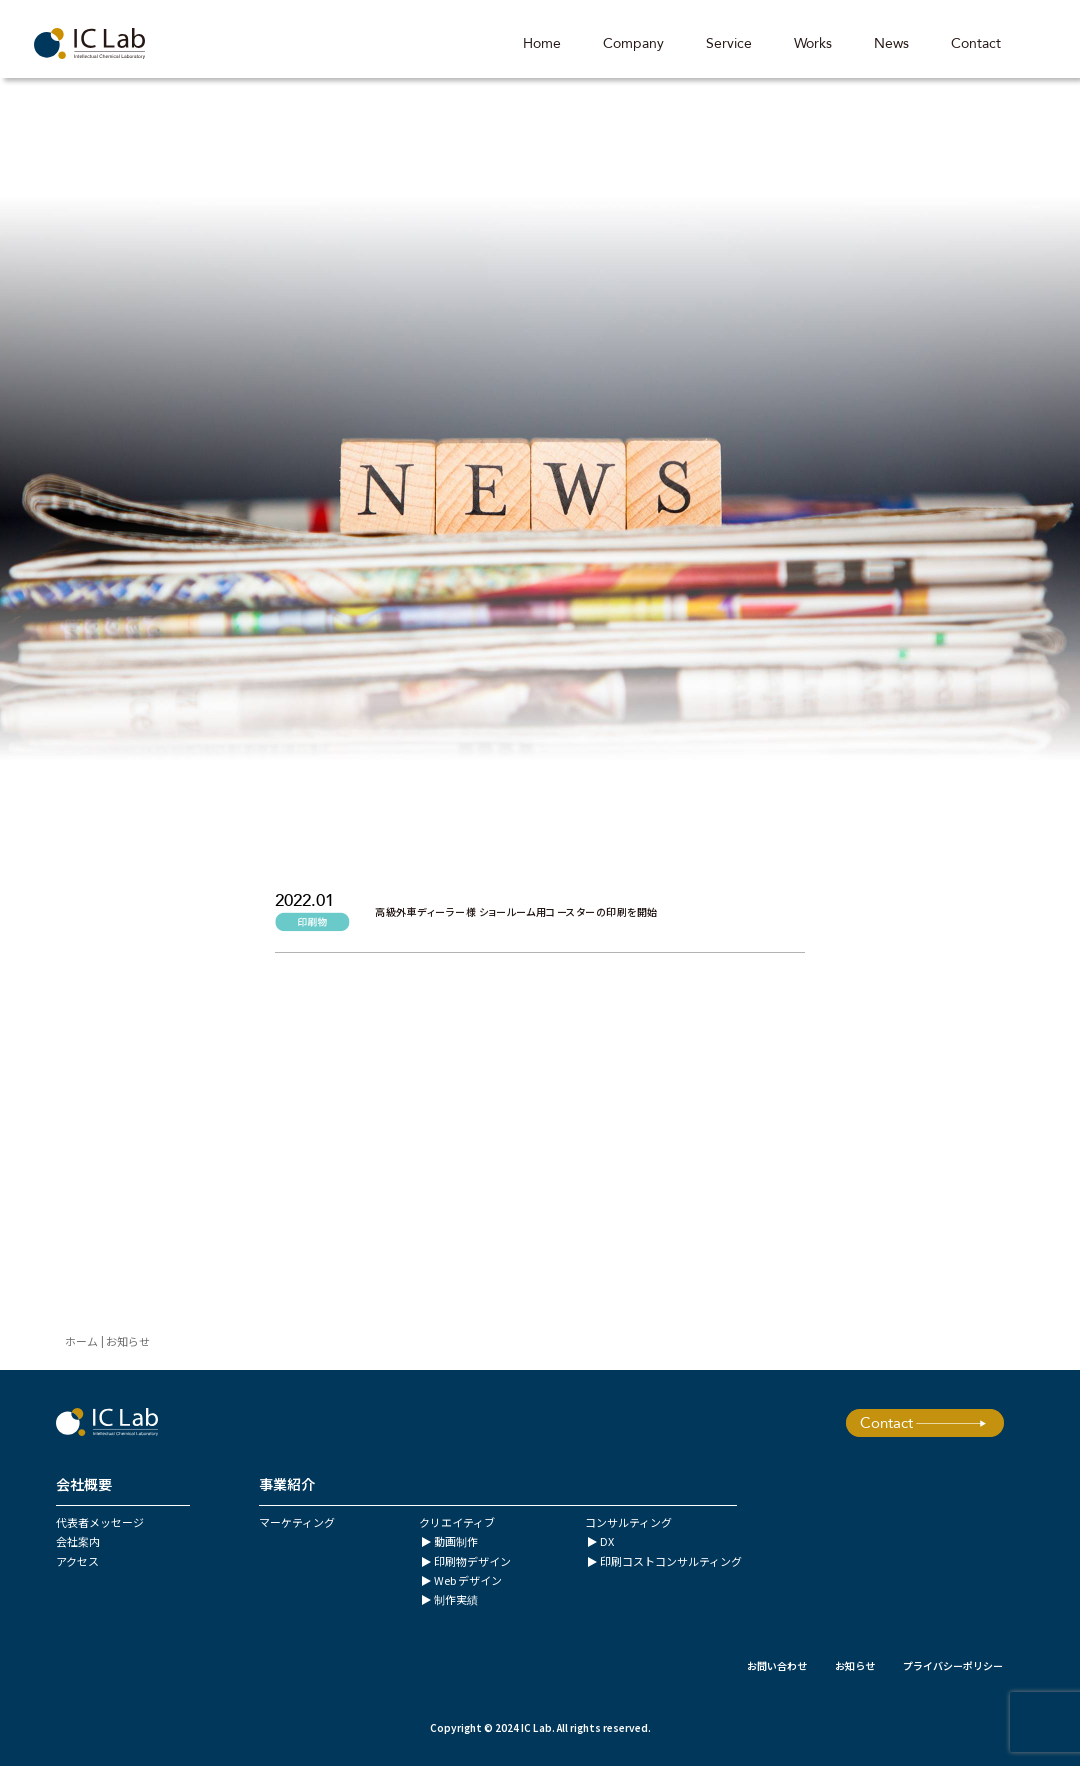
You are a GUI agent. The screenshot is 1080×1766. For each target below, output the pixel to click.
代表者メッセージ (100, 1522)
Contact (973, 44)
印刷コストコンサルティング (671, 1561)
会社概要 (84, 1484)
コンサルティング (628, 1522)
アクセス (77, 1561)
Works (810, 44)
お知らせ (855, 1665)
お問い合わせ (777, 1665)
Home (539, 44)
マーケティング (297, 1522)
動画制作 (456, 1541)
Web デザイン (468, 1580)
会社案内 (78, 1541)
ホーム (81, 1341)
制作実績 (456, 1599)
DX (607, 1541)
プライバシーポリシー (953, 1665)
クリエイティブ (457, 1522)
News (888, 44)
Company (630, 44)
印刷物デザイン (472, 1561)
